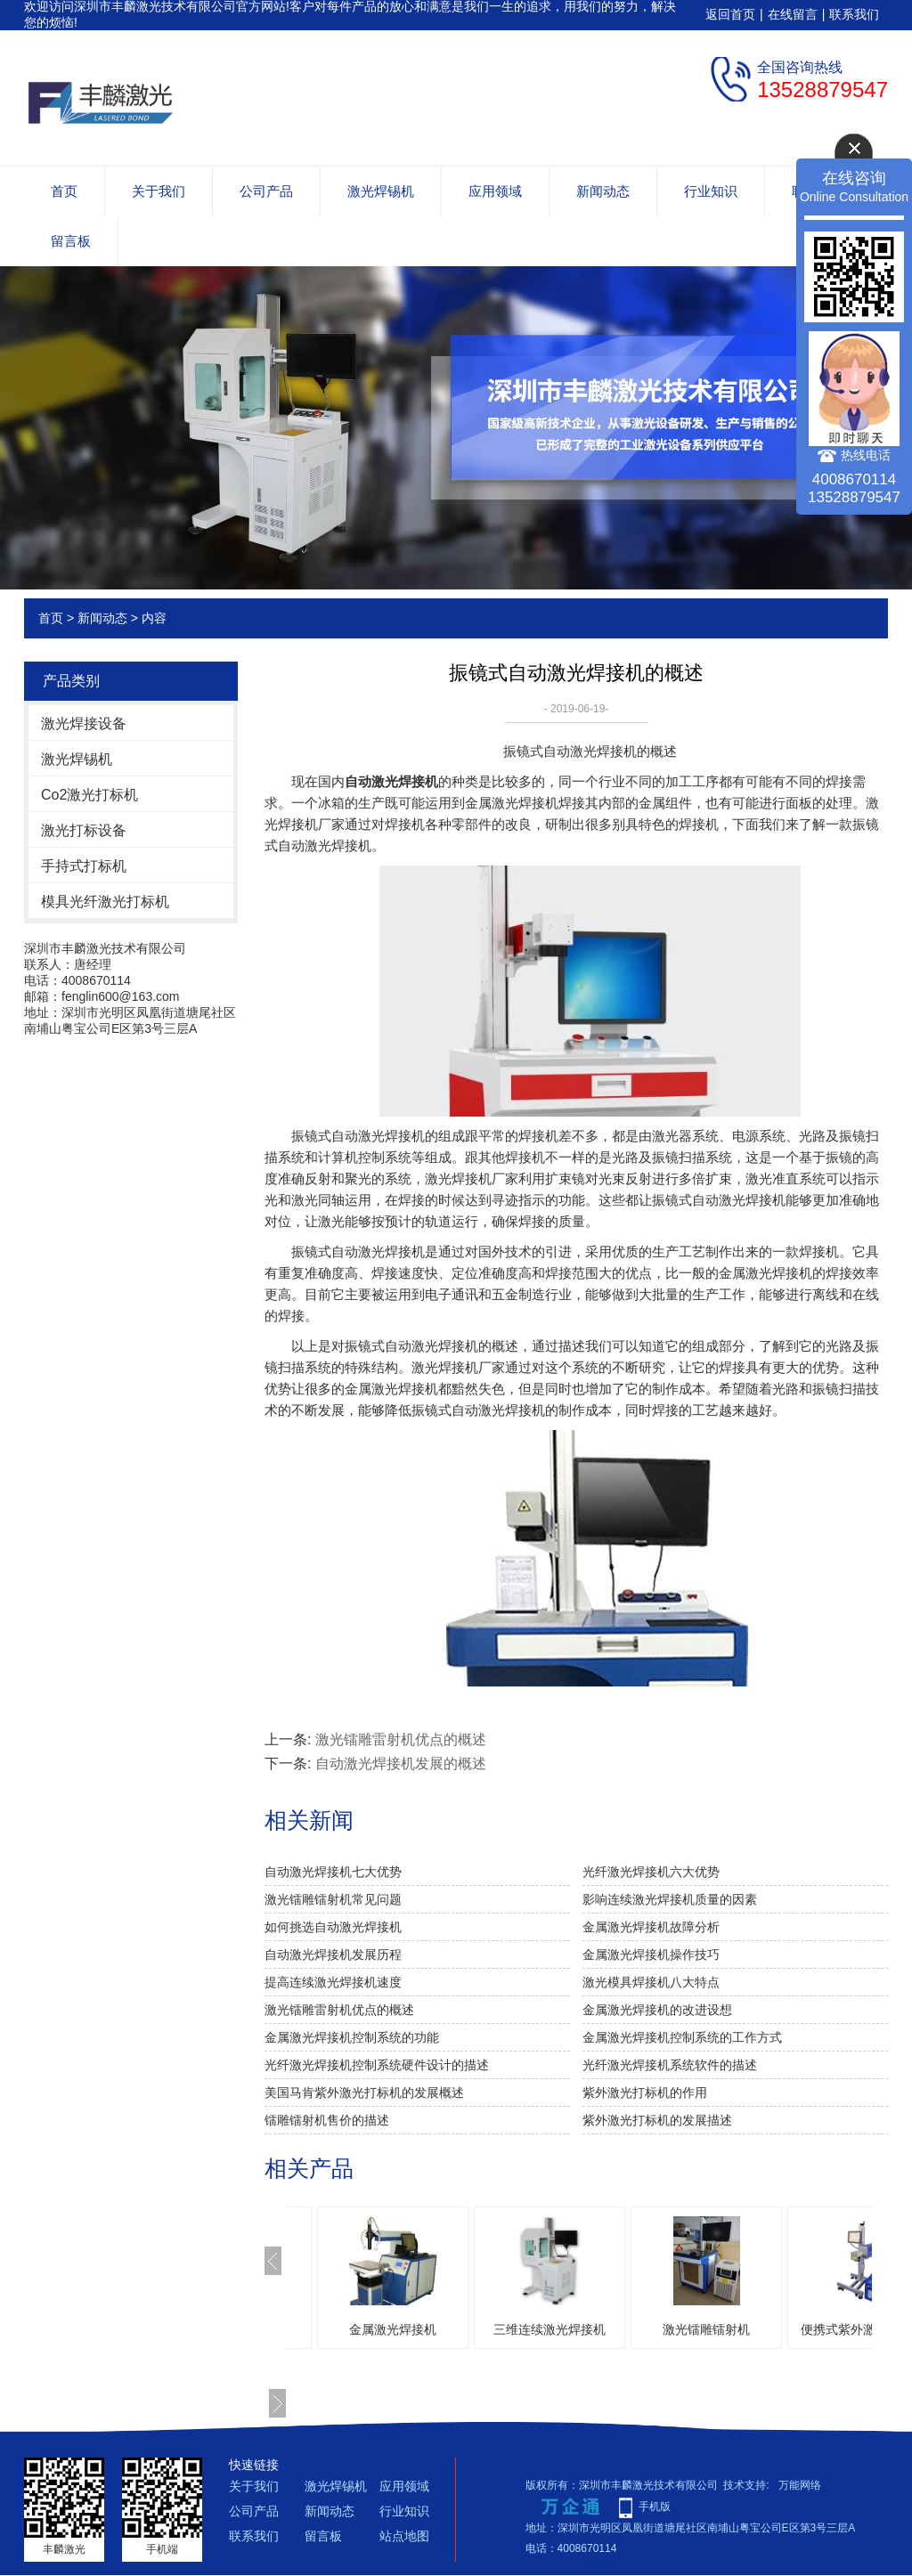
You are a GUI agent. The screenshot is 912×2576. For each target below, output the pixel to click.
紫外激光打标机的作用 (644, 2092)
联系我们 (854, 14)
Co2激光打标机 (89, 794)
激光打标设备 (83, 830)
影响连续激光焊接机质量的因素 (669, 1899)
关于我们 (158, 191)
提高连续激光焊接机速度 (333, 1982)
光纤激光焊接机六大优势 (651, 1872)
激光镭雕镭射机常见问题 (333, 1899)
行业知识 (710, 191)
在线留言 (793, 14)
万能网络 (799, 2485)
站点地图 (404, 2536)
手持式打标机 (83, 866)
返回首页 (730, 14)
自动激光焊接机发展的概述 (400, 1763)
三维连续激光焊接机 (549, 2329)
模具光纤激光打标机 (105, 901)
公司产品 (266, 191)
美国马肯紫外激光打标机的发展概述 (364, 2092)
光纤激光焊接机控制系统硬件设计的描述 (377, 2065)
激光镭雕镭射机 (706, 2329)
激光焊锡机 (380, 191)
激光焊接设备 (83, 723)
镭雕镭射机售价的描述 (327, 2120)
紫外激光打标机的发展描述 (657, 2120)
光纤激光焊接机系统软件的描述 (669, 2065)
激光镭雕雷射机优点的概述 (400, 1739)
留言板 (71, 240)
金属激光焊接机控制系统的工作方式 (682, 2037)
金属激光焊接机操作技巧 (651, 1954)
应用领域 (495, 191)
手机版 (655, 2506)
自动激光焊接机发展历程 (333, 1954)
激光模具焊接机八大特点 (651, 1982)
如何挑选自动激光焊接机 (333, 1927)
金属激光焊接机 (392, 2329)
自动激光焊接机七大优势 (333, 1872)
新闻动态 (603, 191)
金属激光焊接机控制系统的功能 (352, 2037)
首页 (64, 191)
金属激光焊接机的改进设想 (657, 2010)
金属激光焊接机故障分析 (651, 1927)
